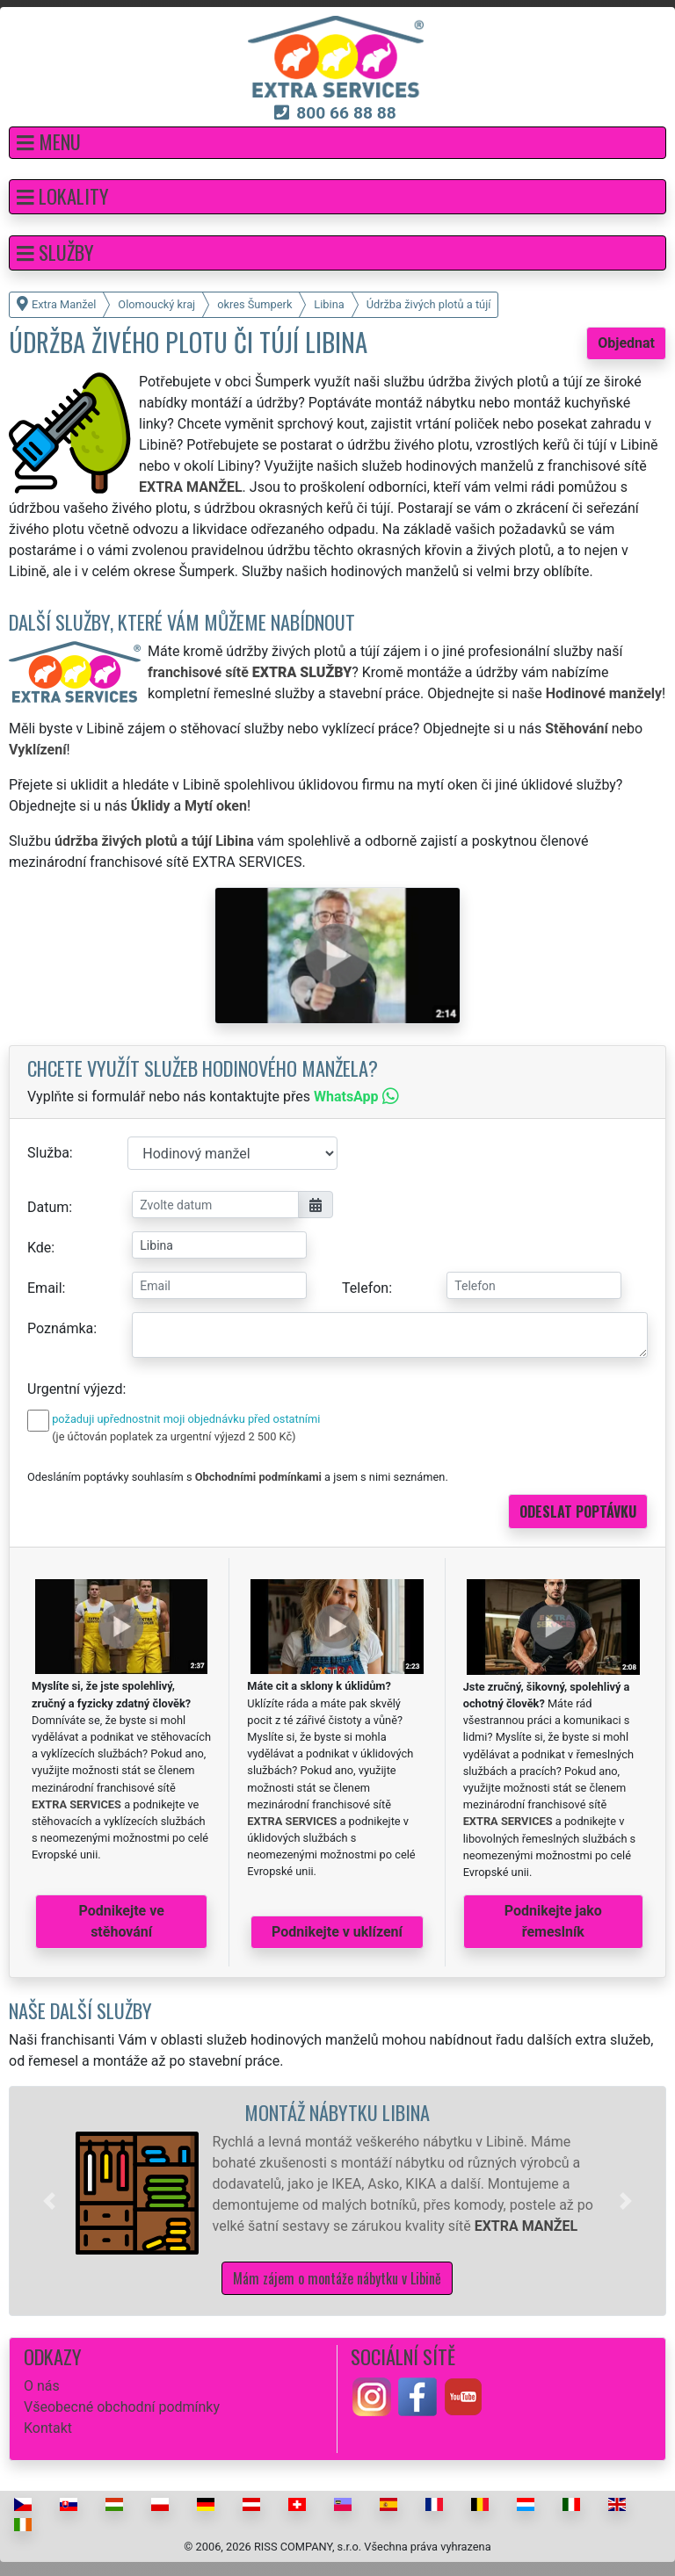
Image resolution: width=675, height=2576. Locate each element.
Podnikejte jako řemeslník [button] (553, 1921)
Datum (48, 1207)
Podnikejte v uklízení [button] (337, 1931)
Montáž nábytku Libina (337, 2111)
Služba (48, 1152)
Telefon (365, 1288)
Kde (39, 1247)
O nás (42, 2386)
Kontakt (48, 2428)
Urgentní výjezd (74, 1389)
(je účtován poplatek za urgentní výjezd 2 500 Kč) (173, 1436)
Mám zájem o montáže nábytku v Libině (337, 2278)
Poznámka (60, 1328)
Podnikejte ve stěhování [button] (121, 1921)
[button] (337, 142)
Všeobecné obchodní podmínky (122, 2407)
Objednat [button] (626, 343)
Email (44, 1288)
